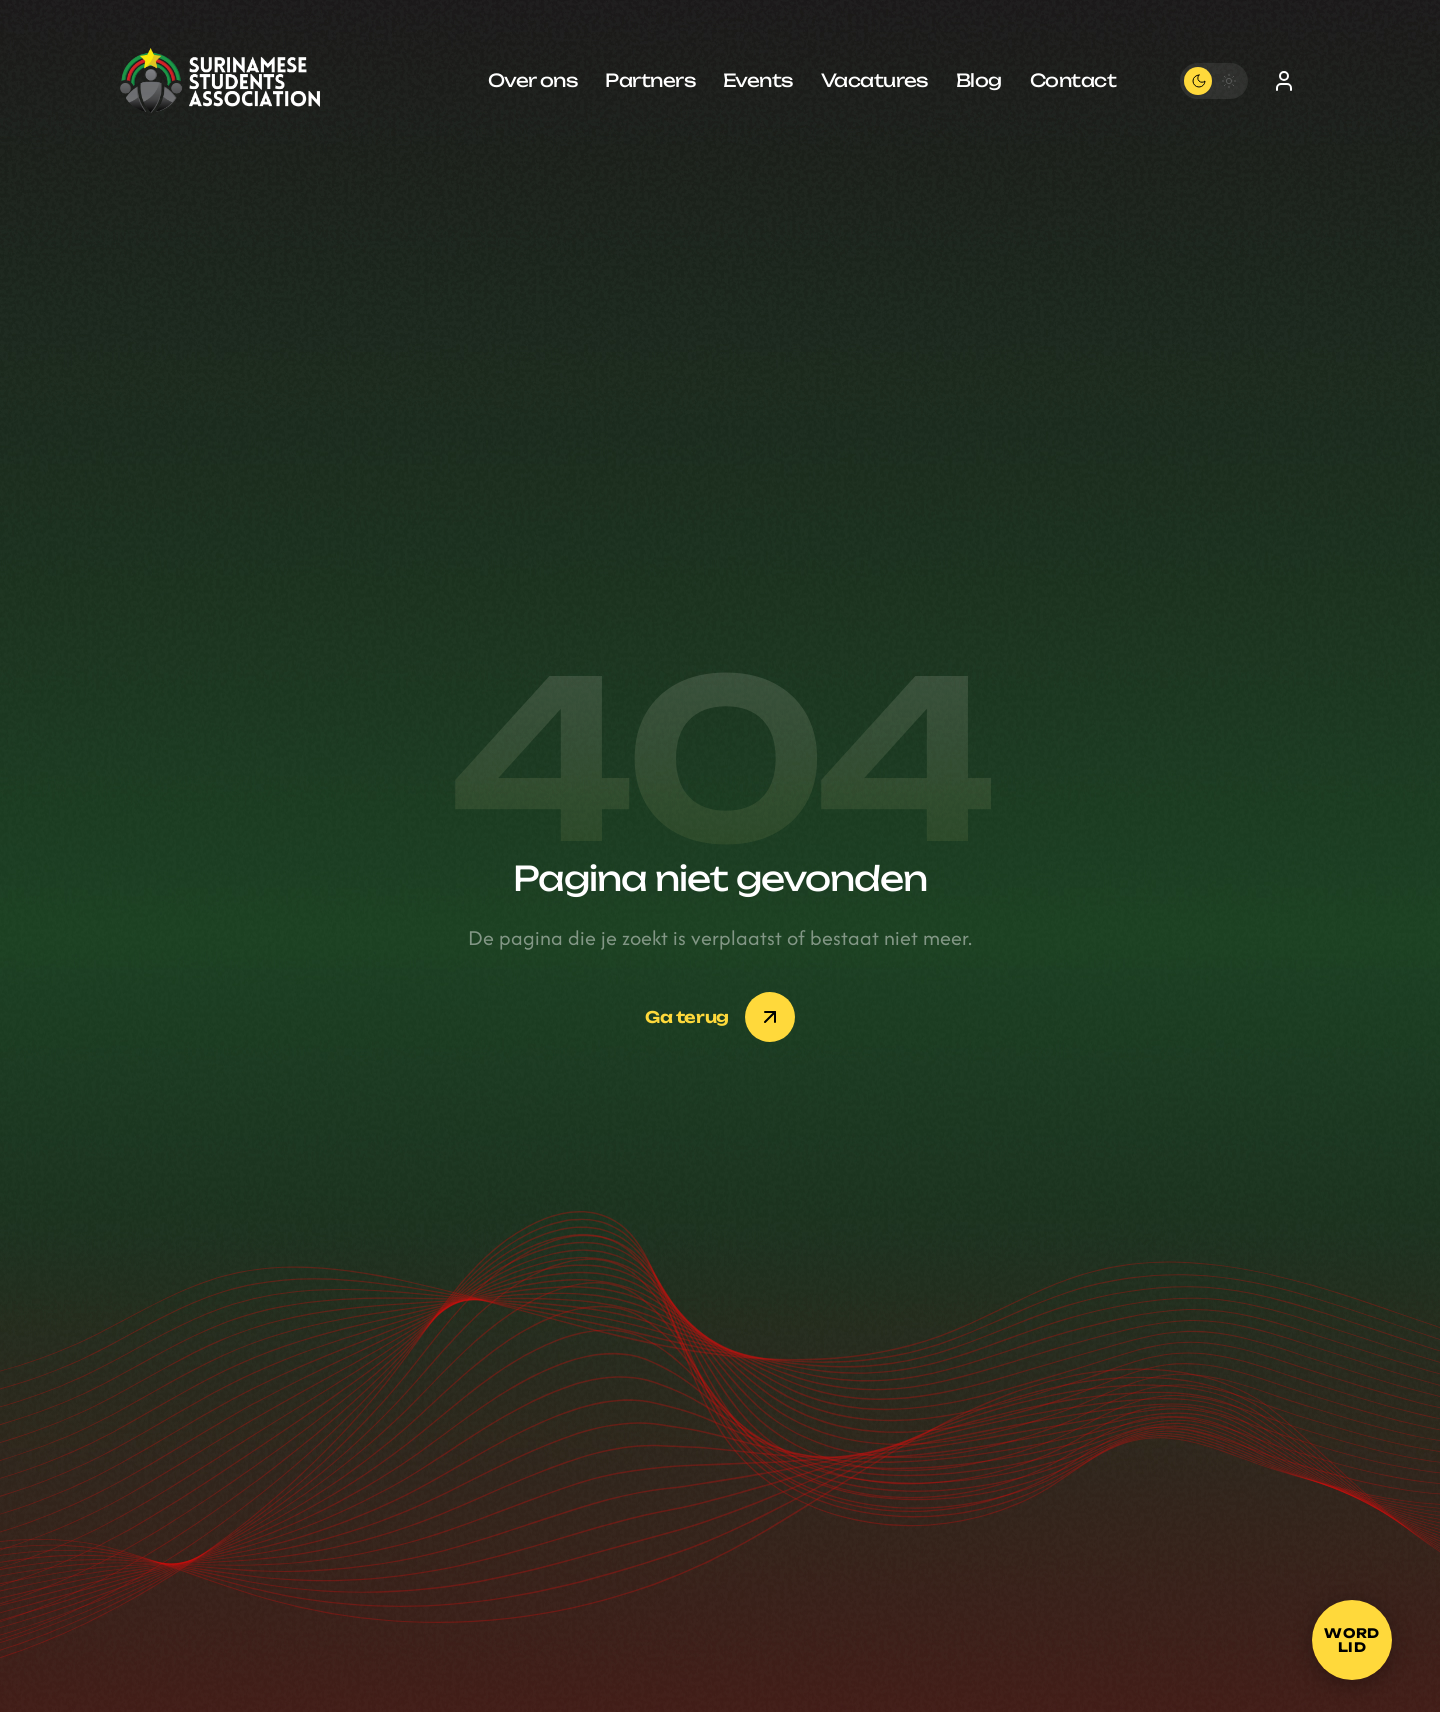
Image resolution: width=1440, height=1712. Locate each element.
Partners (650, 80)
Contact (1073, 80)
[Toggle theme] (1214, 81)
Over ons (533, 80)
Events (758, 80)
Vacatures (874, 80)
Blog (979, 80)
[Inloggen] (1284, 81)
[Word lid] (1352, 1640)
